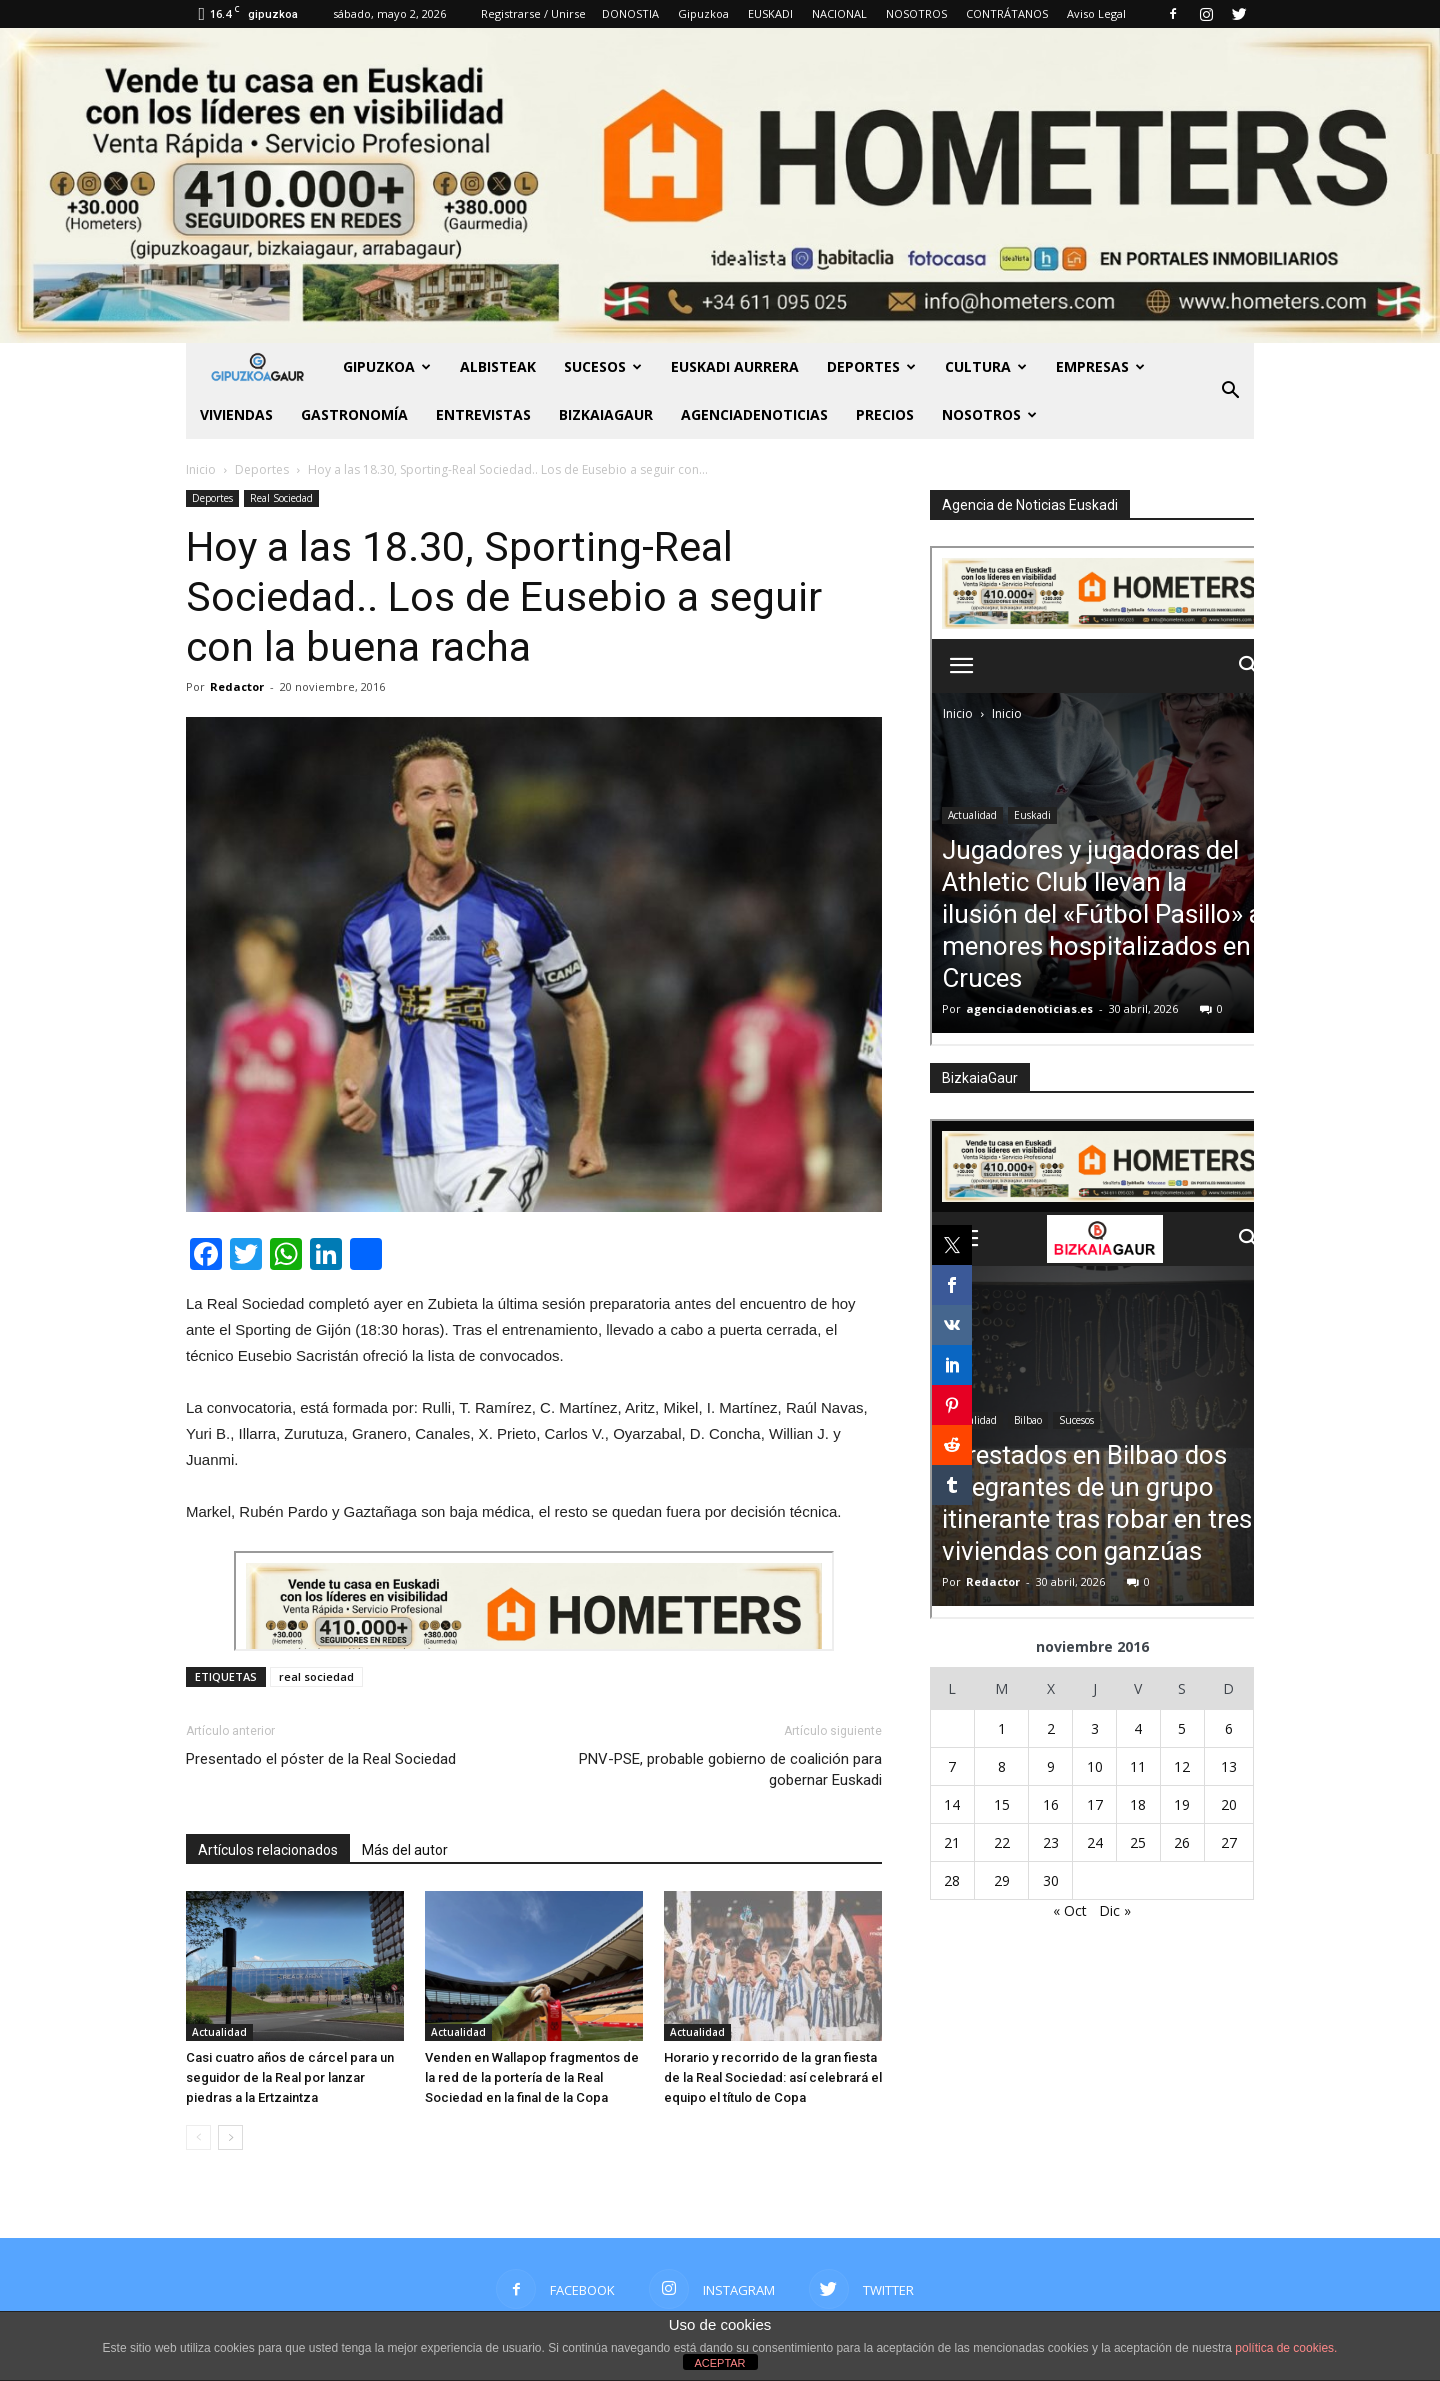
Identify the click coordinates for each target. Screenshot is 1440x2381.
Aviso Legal (1096, 13)
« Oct (1070, 1910)
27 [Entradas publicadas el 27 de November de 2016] (1229, 1842)
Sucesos (603, 366)
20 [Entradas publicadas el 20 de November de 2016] (1229, 1804)
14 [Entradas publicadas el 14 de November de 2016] (952, 1804)
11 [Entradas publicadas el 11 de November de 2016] (1138, 1766)
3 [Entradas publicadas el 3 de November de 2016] (1095, 1728)
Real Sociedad (281, 498)
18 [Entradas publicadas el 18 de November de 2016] (1138, 1804)
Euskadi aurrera (735, 366)
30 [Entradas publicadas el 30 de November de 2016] (1051, 1880)
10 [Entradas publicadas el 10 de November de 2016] (1095, 1766)
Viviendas (236, 414)
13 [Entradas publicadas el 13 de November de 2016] (1229, 1766)
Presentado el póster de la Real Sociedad (321, 1759)
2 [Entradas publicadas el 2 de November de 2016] (1051, 1728)
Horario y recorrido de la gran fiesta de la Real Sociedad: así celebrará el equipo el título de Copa (773, 2077)
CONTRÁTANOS (1007, 13)
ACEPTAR (719, 2363)
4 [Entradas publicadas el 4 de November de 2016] (1138, 1728)
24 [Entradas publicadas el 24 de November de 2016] (1095, 1842)
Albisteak (498, 366)
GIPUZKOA (387, 366)
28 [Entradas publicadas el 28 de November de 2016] (952, 1880)
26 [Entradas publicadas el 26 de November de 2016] (1182, 1842)
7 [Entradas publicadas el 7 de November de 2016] (952, 1766)
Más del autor (405, 1850)
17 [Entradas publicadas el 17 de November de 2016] (1095, 1804)
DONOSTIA (630, 13)
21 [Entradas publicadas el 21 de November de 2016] (952, 1842)
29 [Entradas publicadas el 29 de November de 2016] (1002, 1880)
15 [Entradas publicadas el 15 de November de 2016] (1002, 1804)
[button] (1230, 391)
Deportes (871, 366)
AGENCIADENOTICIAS (754, 414)
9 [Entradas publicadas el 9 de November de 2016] (1051, 1766)
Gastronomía (354, 414)
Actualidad (219, 2032)
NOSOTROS (916, 13)
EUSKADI (770, 13)
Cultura (986, 366)
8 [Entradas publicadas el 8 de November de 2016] (1002, 1766)
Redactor (237, 686)
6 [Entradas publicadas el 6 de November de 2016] (1229, 1728)
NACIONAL (839, 13)
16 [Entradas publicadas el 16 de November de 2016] (1051, 1804)
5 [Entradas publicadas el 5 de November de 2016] (1182, 1728)
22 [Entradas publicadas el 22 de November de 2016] (1002, 1842)
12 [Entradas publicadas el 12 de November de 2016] (1182, 1766)
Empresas (1100, 366)
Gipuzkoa (703, 13)
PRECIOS (885, 414)
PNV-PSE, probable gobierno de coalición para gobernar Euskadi (730, 1769)
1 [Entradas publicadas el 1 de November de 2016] (1002, 1728)
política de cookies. (1286, 2348)
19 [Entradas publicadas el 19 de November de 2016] (1182, 1804)
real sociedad (316, 1676)
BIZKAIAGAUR (606, 414)
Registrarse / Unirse (533, 13)
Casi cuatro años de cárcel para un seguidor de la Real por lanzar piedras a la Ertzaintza (290, 2077)
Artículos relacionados (268, 1850)
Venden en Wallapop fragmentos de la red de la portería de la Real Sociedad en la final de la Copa (532, 2077)
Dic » (1115, 1910)
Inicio (201, 469)
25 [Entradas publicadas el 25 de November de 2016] (1138, 1842)
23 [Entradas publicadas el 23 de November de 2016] (1051, 1842)
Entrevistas (483, 414)
